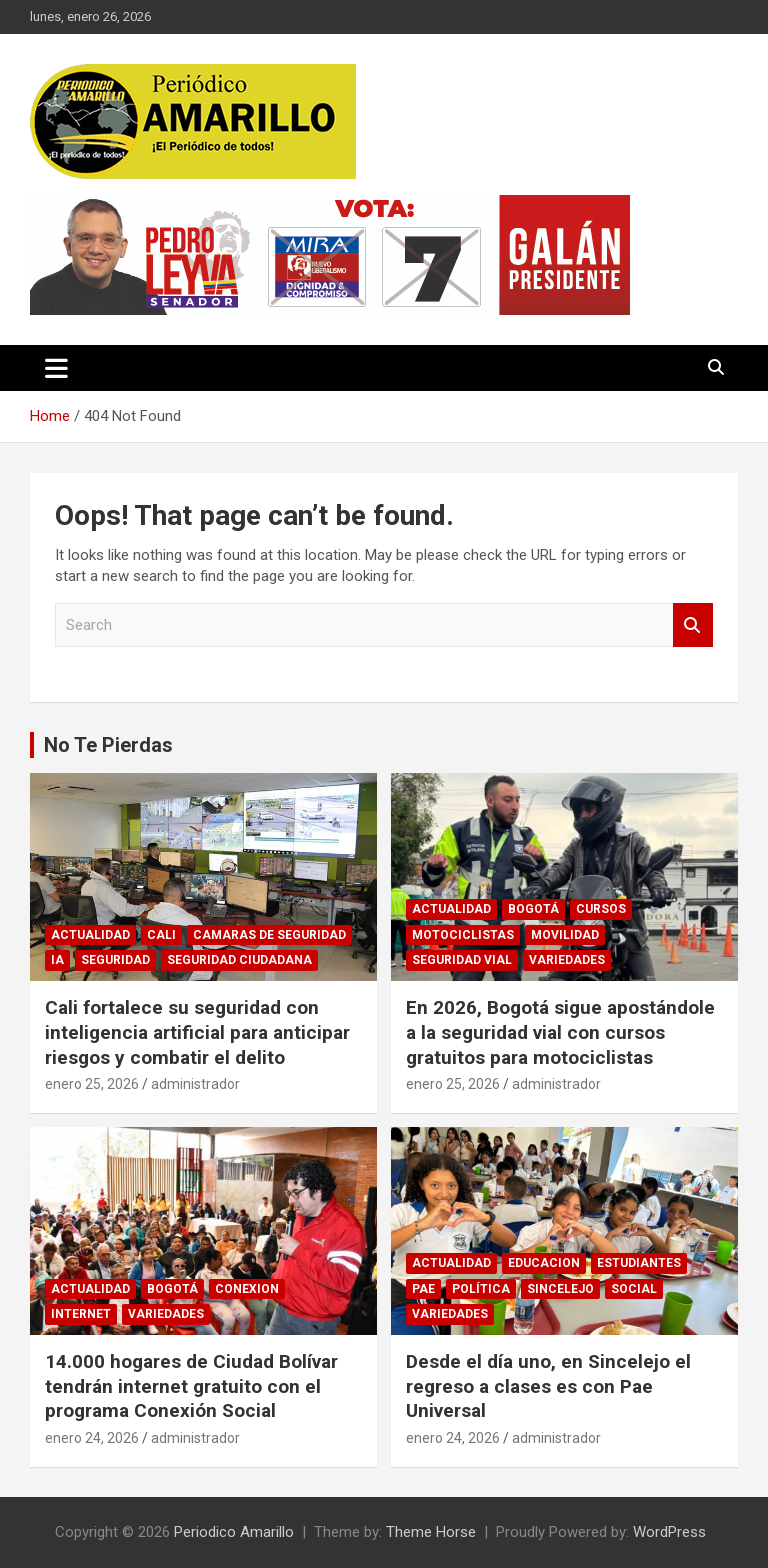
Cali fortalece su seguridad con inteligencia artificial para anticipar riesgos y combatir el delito (197, 1032)
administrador (195, 1084)
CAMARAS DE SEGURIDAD (269, 935)
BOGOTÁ (533, 909)
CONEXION (247, 1289)
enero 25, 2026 (92, 1084)
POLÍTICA (481, 1289)
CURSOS (601, 909)
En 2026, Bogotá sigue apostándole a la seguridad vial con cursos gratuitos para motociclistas (560, 1032)
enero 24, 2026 (92, 1438)
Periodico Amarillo (234, 1532)
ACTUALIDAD (90, 935)
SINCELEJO (560, 1289)
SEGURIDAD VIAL (462, 960)
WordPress (669, 1532)
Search (693, 625)
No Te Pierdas (108, 745)
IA (57, 960)
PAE (423, 1289)
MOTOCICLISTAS (463, 935)
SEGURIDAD (115, 960)
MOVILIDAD (565, 935)
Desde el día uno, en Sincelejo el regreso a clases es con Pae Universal (548, 1386)
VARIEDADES (567, 960)
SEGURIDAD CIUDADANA (239, 960)
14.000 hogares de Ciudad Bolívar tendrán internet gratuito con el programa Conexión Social (191, 1386)
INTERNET (81, 1314)
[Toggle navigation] (56, 368)
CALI (161, 935)
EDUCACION (544, 1263)
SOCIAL (634, 1289)
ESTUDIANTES (639, 1263)
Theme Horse (431, 1532)
